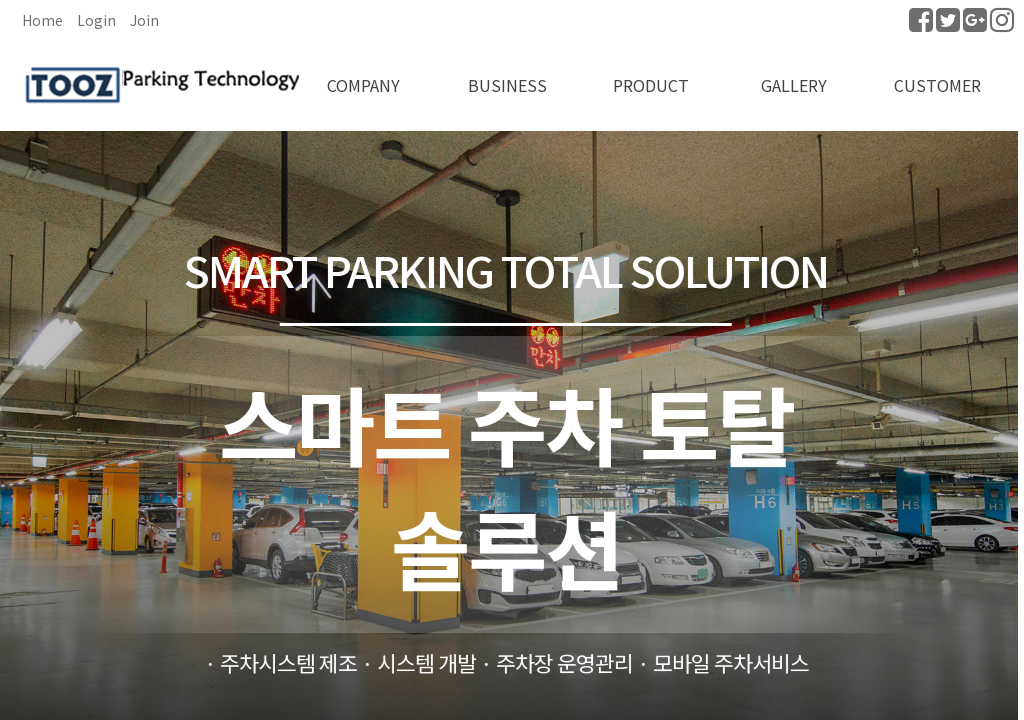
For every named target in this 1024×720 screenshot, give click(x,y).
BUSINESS (507, 85)
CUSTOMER (937, 85)
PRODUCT (651, 85)
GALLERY (794, 85)
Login (96, 20)
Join (144, 20)
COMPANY (363, 85)
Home (42, 20)
